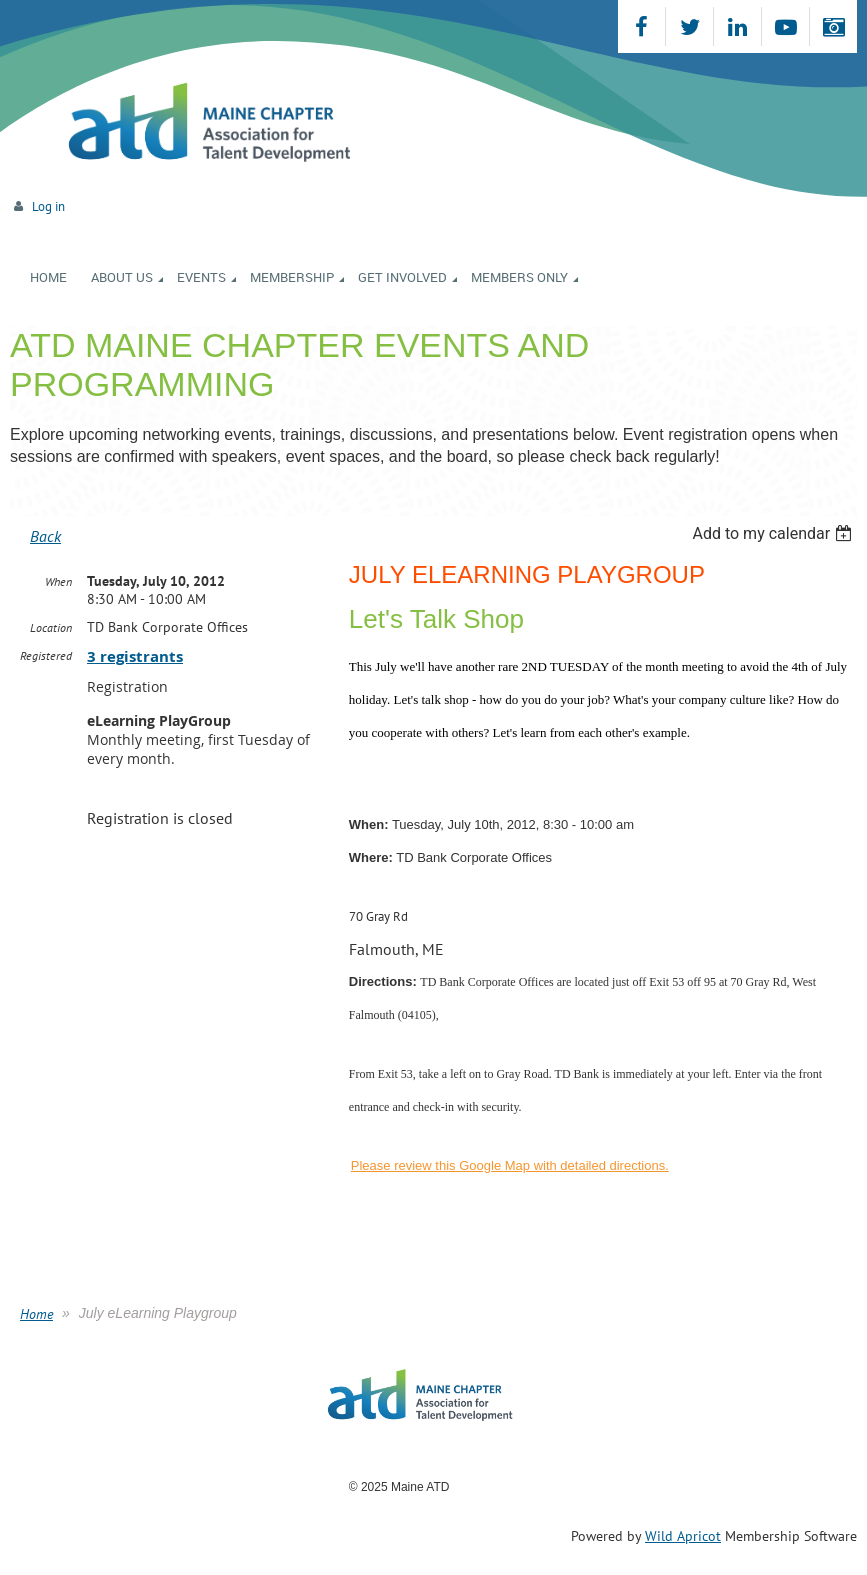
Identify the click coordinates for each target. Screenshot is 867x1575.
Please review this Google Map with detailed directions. (510, 1165)
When (58, 581)
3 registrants (135, 656)
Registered (46, 655)
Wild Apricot (683, 1536)
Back (45, 536)
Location (51, 627)
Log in (48, 206)
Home (36, 1314)
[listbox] (774, 533)
